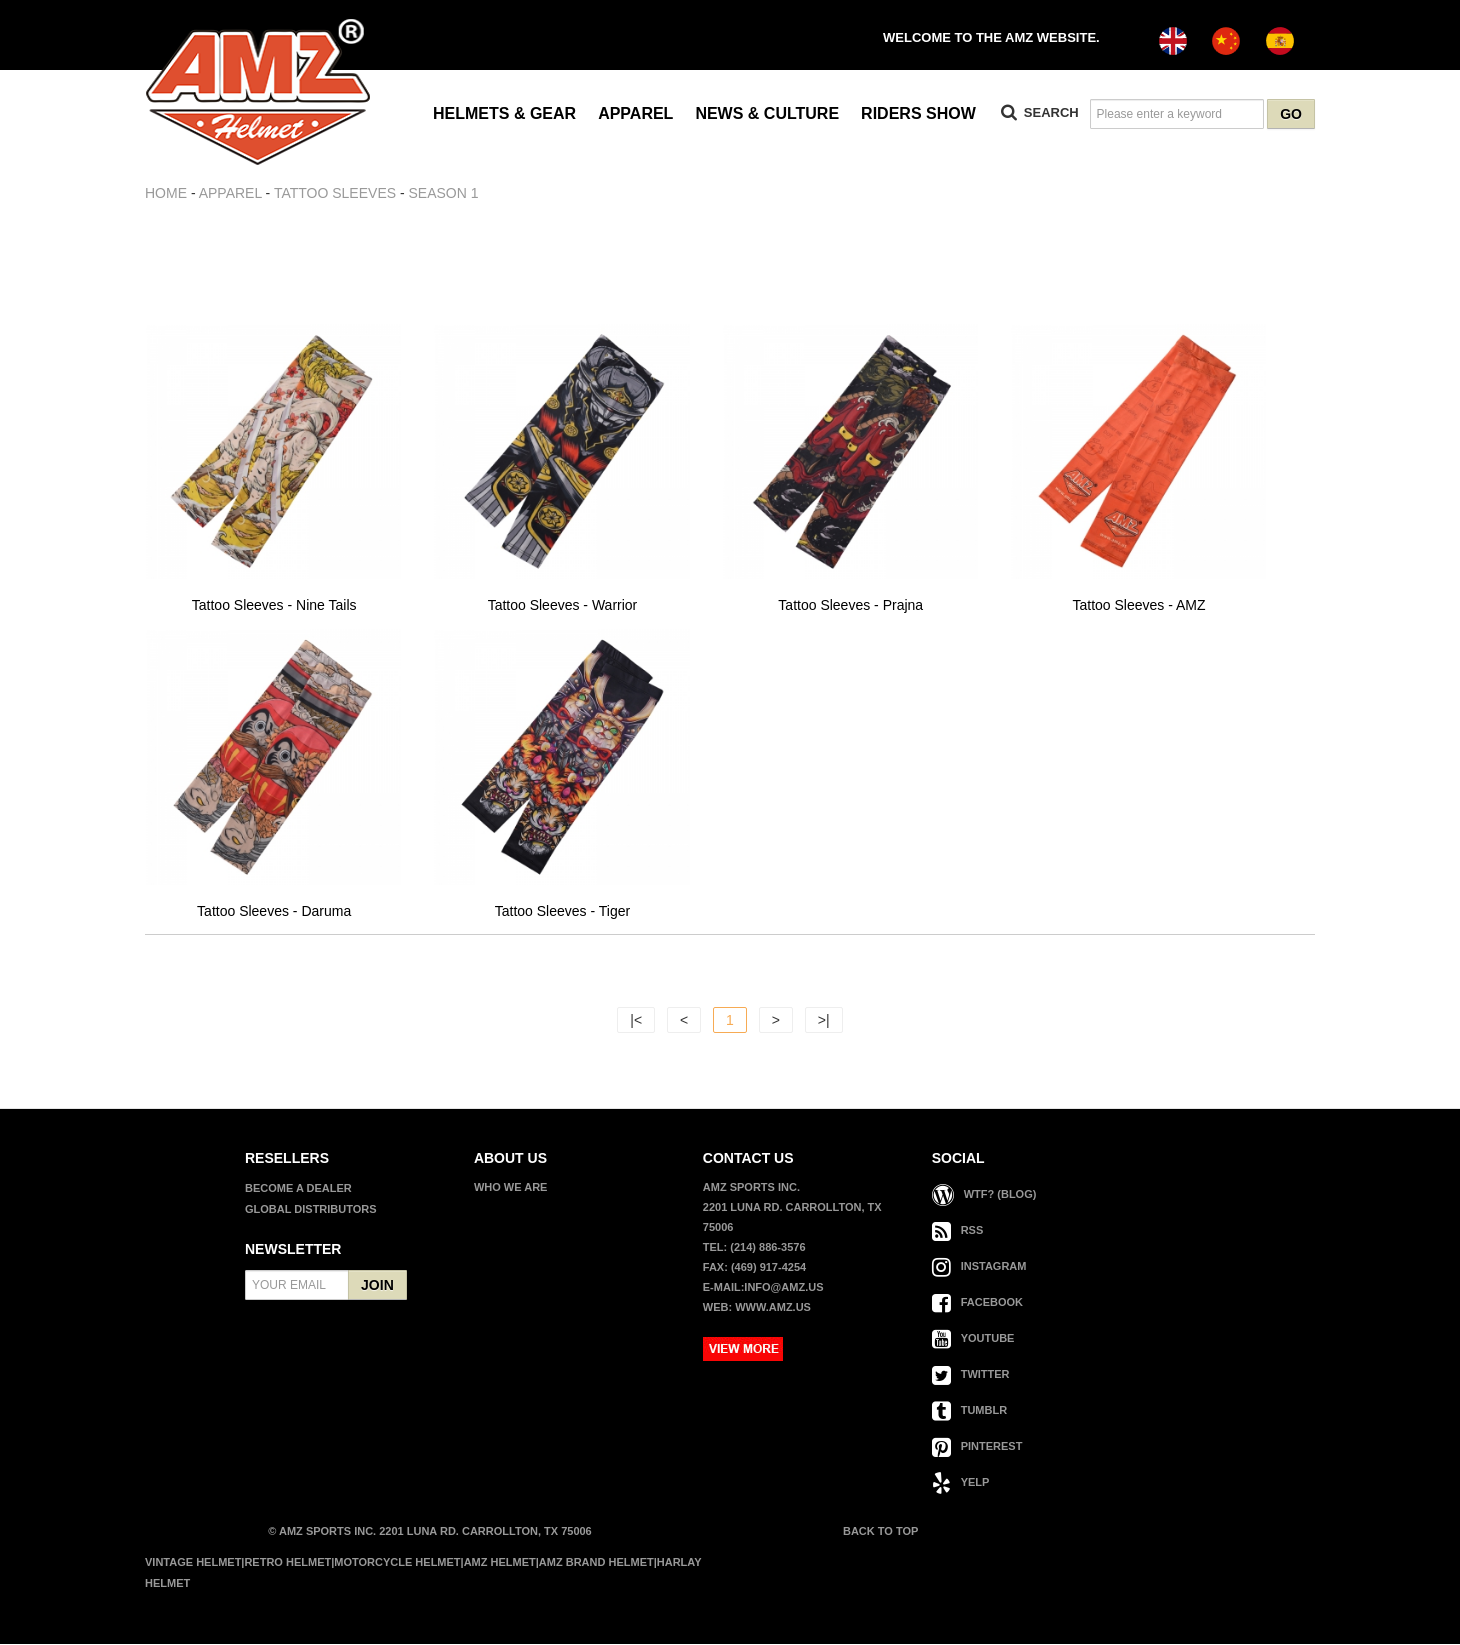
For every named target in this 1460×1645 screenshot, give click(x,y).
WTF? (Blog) (984, 1195)
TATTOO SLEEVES (335, 193)
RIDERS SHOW (918, 113)
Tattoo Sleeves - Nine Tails (274, 606)
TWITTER (971, 1375)
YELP (961, 1483)
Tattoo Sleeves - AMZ (1139, 606)
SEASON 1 (444, 193)
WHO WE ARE (511, 1188)
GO (1291, 114)
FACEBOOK (977, 1303)
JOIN (377, 1286)
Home (166, 193)
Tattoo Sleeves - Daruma (274, 913)
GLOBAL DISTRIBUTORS (311, 1210)
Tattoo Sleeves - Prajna (850, 606)
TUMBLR (969, 1411)
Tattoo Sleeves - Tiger (562, 913)
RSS (958, 1231)
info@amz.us (783, 1288)
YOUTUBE (973, 1339)
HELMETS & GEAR (504, 113)
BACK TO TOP (879, 1532)
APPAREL (635, 113)
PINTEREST (977, 1447)
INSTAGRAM (979, 1267)
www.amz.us (773, 1308)
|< (636, 1021)
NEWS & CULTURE (767, 113)
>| (824, 1021)
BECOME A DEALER (298, 1189)
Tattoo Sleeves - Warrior (563, 606)
